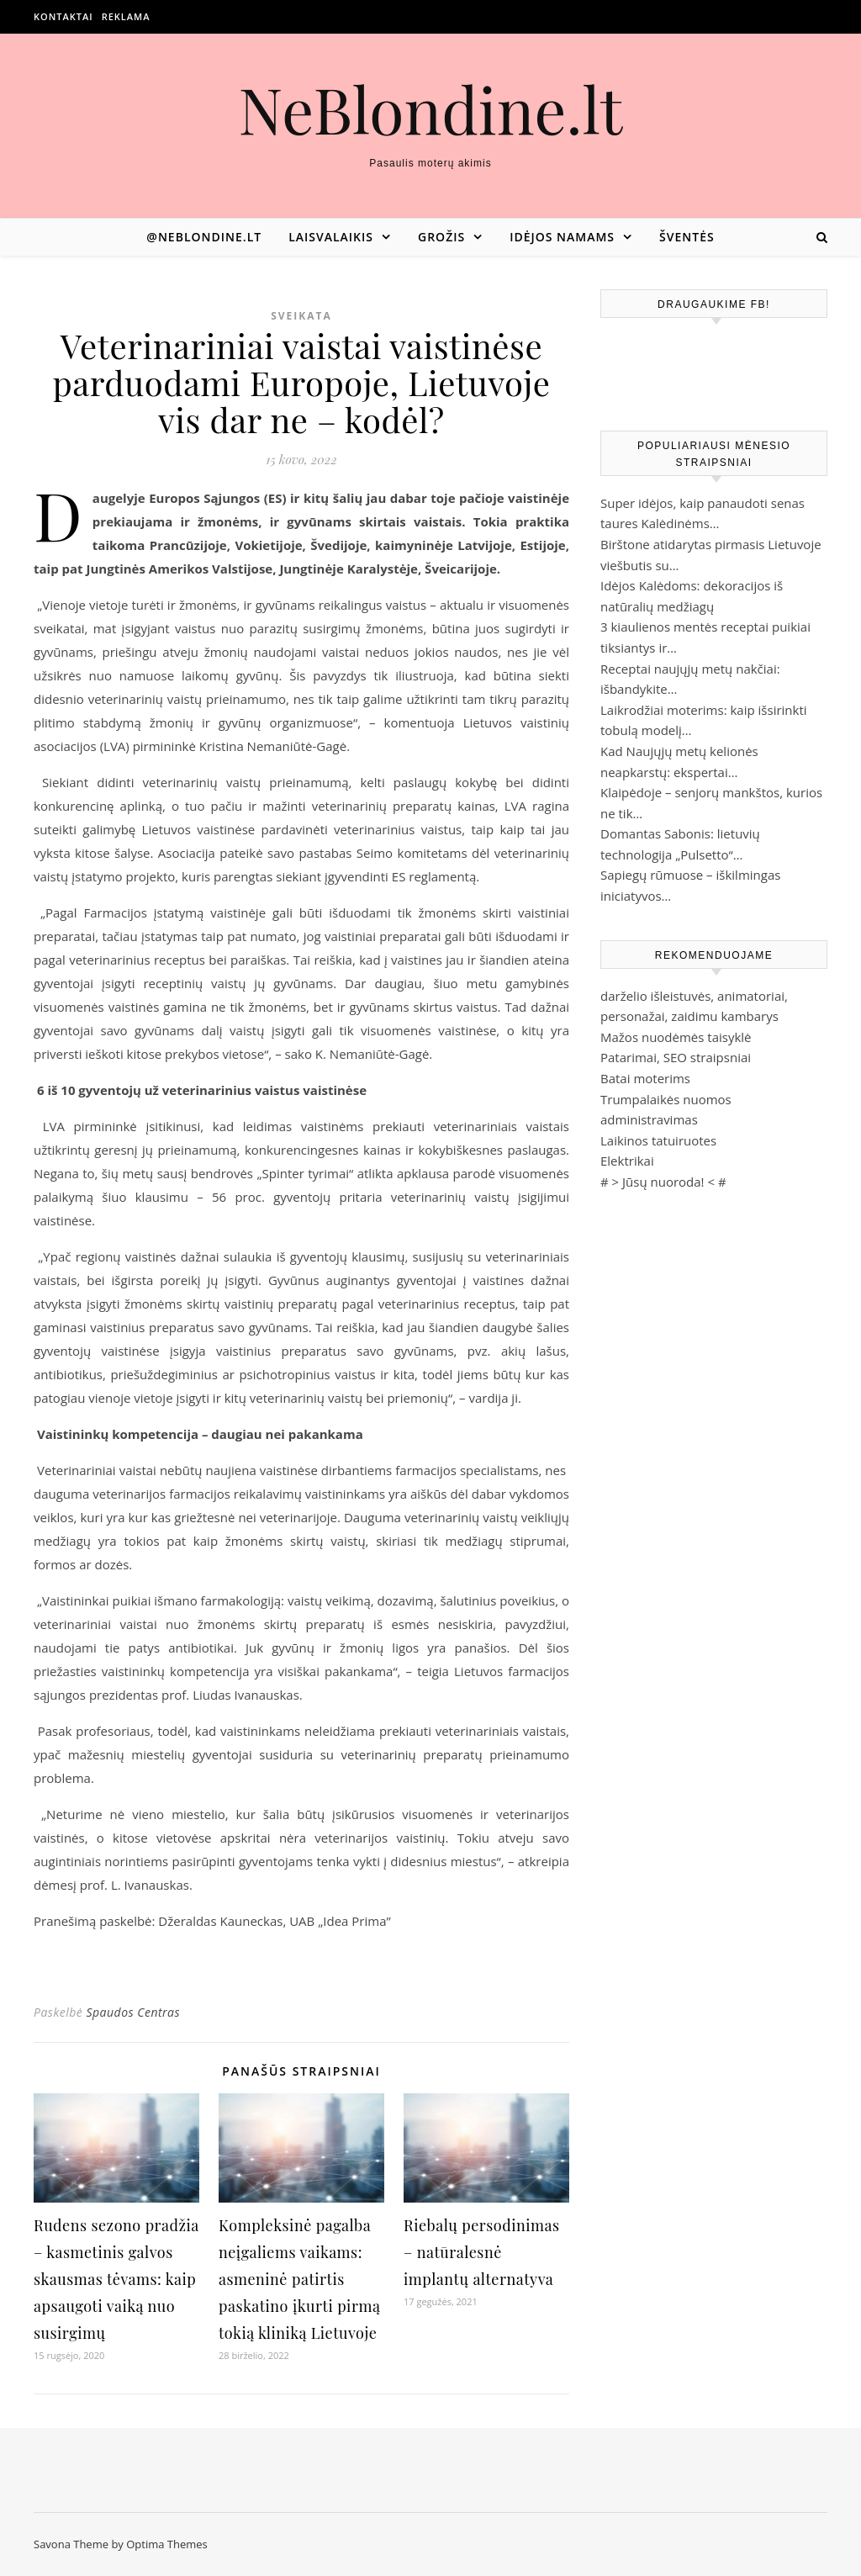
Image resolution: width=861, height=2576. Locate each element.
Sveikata (301, 316)
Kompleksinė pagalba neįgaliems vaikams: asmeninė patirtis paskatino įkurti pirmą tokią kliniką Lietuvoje (299, 2279)
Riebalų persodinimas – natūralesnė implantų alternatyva (481, 2252)
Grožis (441, 237)
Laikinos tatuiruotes (658, 1140)
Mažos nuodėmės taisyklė (676, 1037)
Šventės (687, 237)
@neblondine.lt (203, 237)
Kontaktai (63, 16)
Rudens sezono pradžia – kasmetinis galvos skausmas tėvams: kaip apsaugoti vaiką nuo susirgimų (116, 2279)
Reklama (126, 16)
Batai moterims (645, 1078)
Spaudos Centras (133, 2012)
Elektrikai (627, 1160)
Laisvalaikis (330, 237)
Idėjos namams (562, 237)
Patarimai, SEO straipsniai (675, 1057)
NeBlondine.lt (431, 108)
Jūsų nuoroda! (663, 1181)
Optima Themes (167, 2544)
